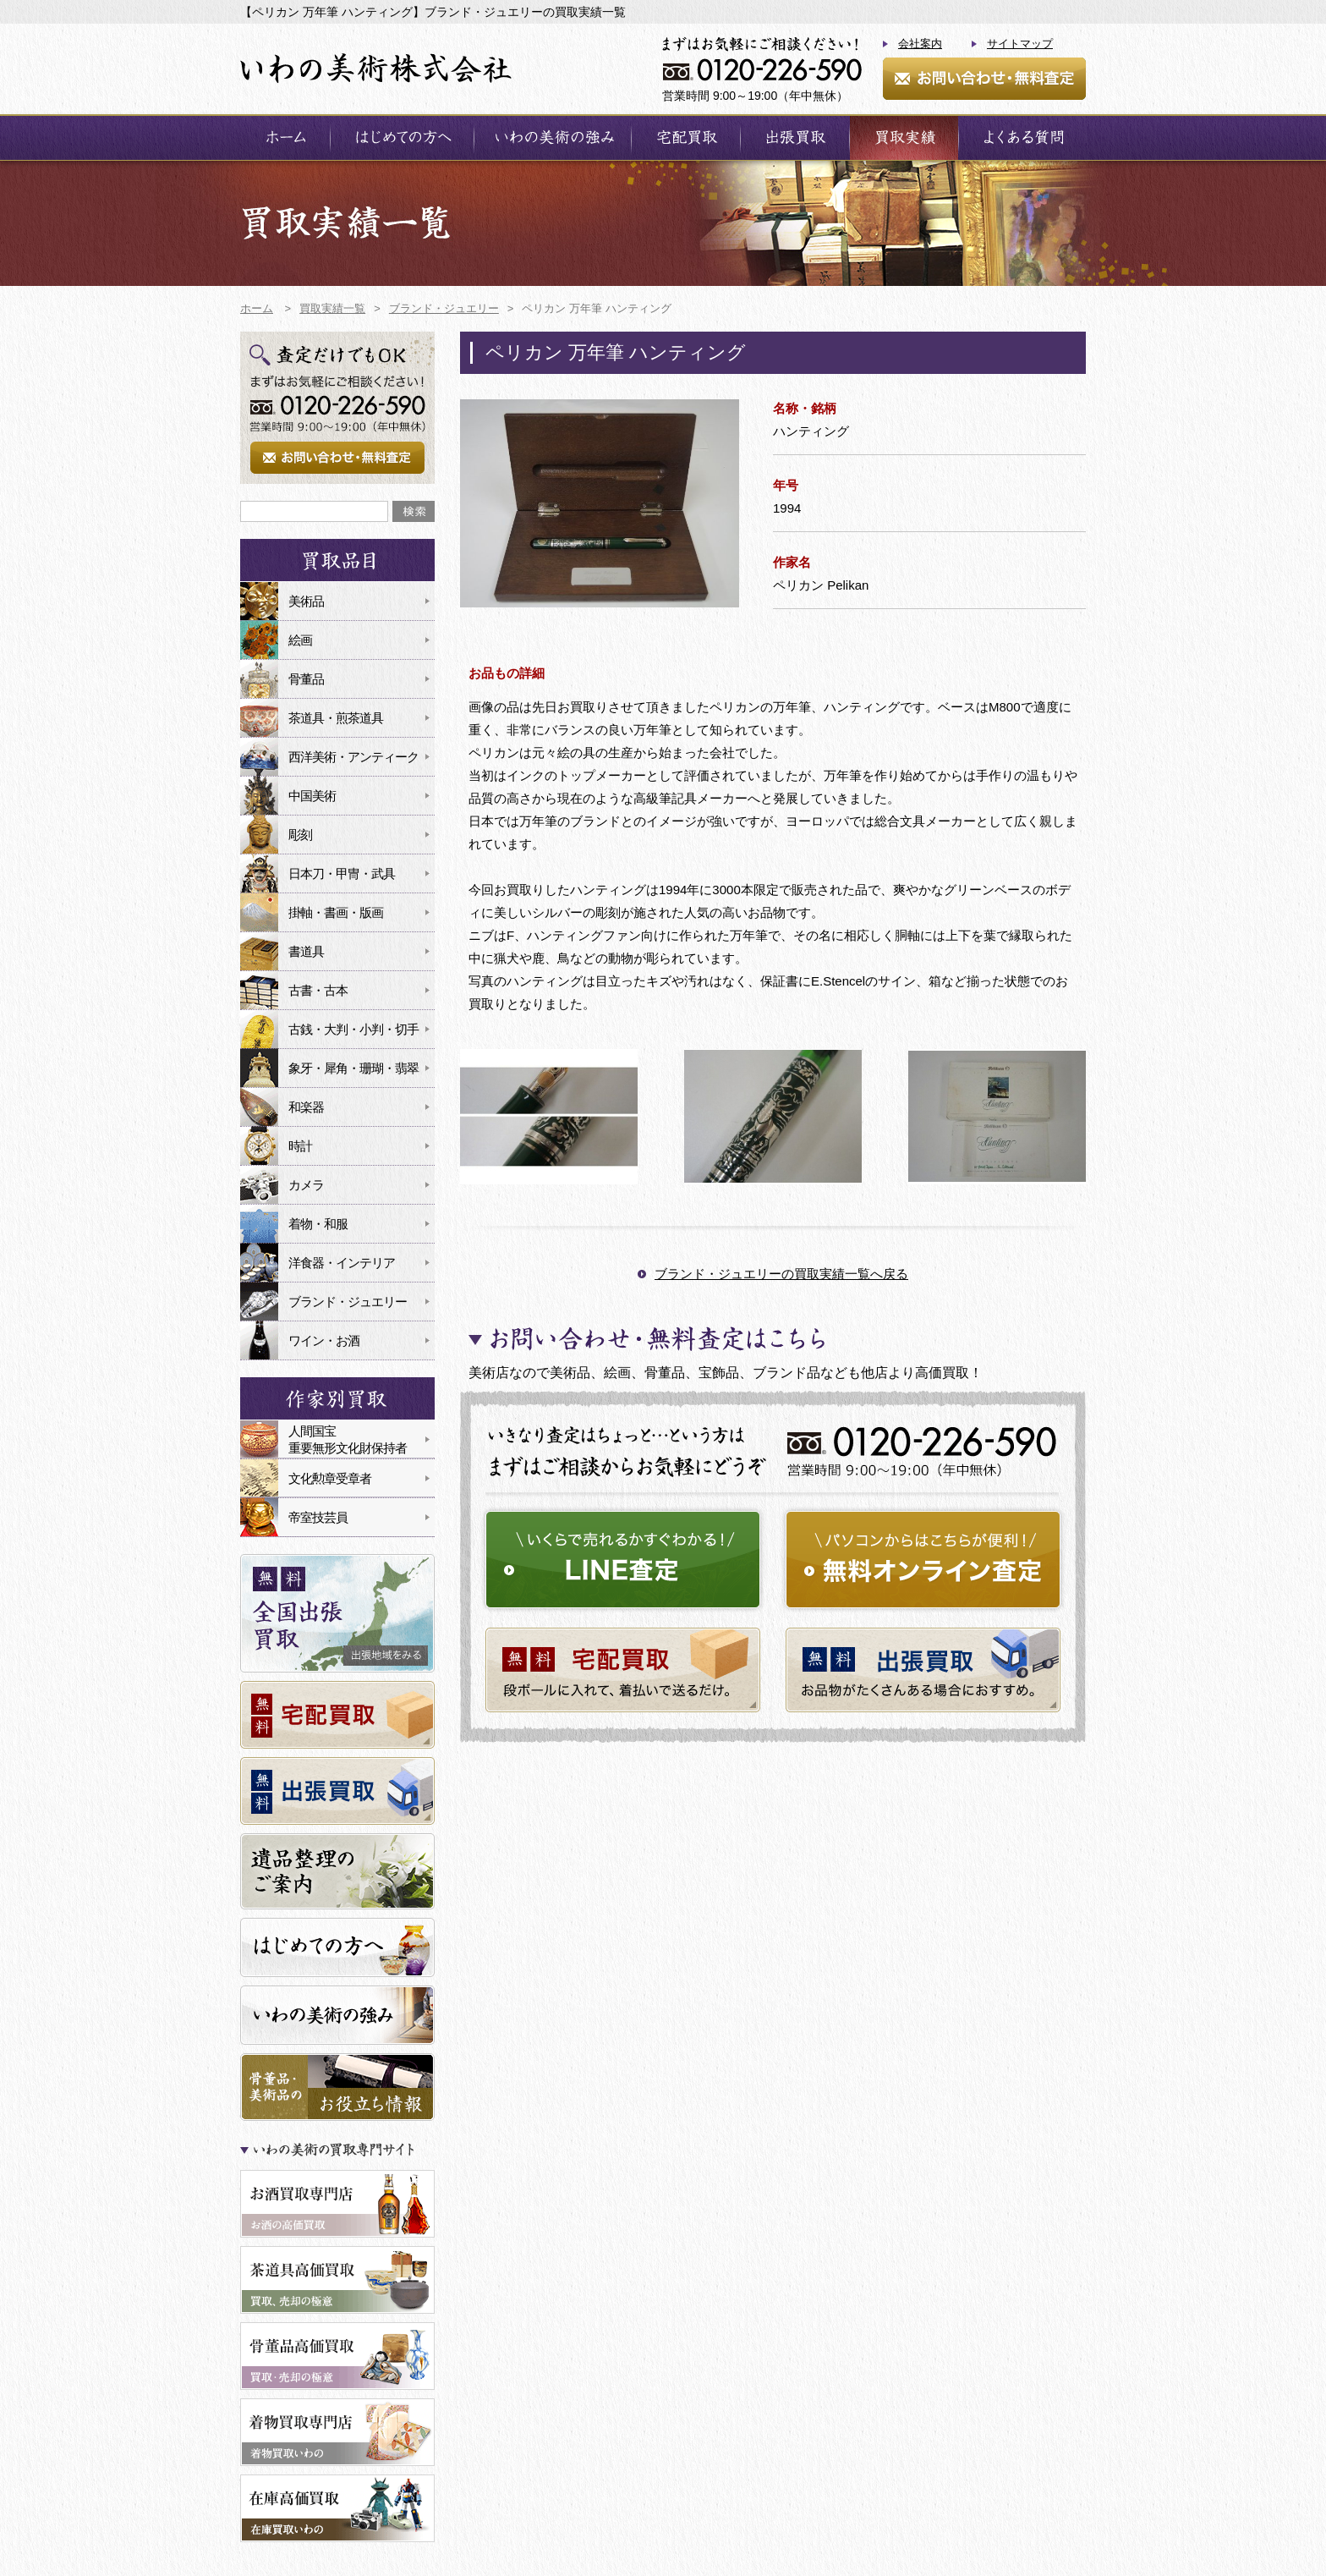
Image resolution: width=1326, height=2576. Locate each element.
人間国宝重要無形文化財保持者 (347, 1439)
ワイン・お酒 (323, 1340)
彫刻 (300, 834)
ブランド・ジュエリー (347, 1301)
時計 (300, 1146)
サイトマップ (1020, 43)
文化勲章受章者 (329, 1478)
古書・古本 (318, 990)
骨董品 (306, 679)
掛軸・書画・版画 (335, 912)
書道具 (306, 951)
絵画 (300, 640)
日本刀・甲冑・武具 (341, 873)
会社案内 (920, 43)
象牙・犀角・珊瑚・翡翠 (353, 1068)
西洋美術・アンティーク (353, 757)
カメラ (306, 1185)
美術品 (306, 601)
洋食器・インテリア (341, 1262)
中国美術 (312, 795)
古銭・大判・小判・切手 (353, 1029)
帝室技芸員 (318, 1517)
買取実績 (904, 137)
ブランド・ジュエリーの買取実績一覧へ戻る (781, 1273)
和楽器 (306, 1107)
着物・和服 (318, 1224)
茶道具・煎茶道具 (335, 718)
